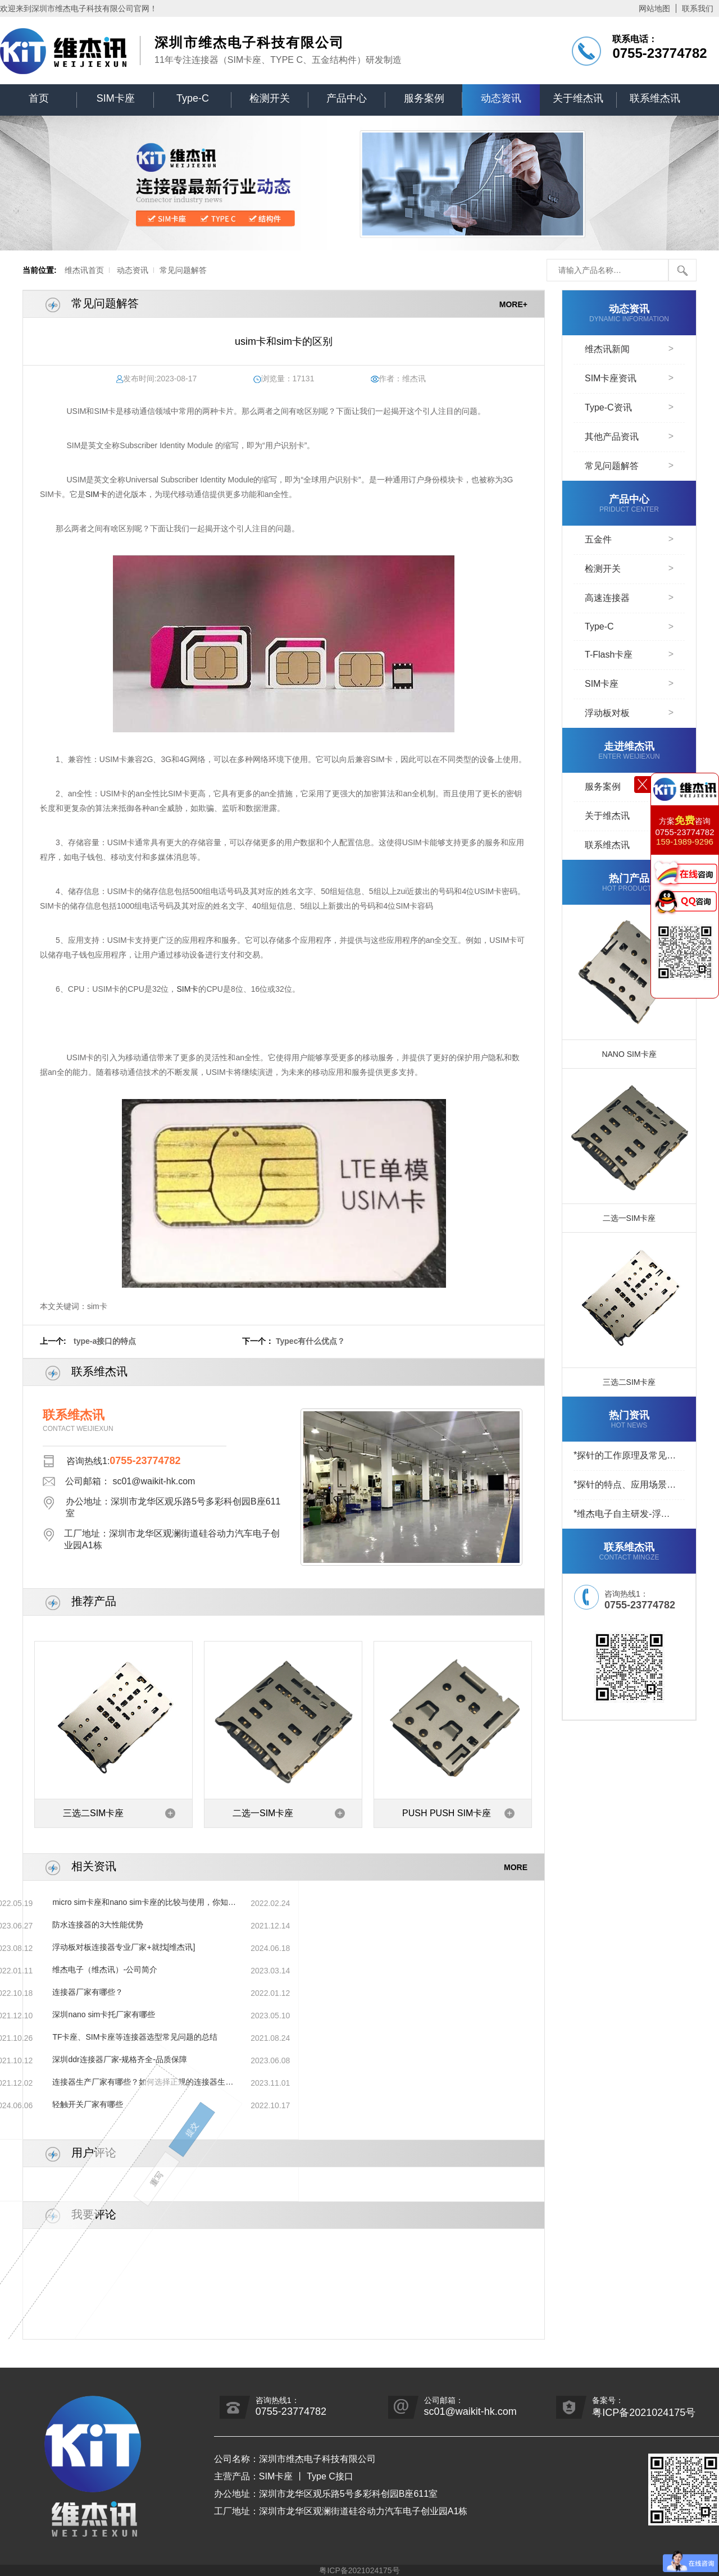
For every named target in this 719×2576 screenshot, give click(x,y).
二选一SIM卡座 (263, 1813)
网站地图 (654, 8)
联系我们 (697, 8)
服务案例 (424, 98)
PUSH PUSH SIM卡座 (446, 1813)
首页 (39, 98)
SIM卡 (96, 494)
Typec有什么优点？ (310, 1341)
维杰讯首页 (83, 270)
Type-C (192, 98)
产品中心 (346, 98)
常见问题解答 (183, 270)
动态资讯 (501, 98)
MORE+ (513, 303)
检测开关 (269, 98)
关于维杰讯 (578, 98)
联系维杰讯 (655, 98)
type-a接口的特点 (105, 1341)
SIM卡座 (116, 98)
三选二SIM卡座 (93, 1813)
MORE (515, 1866)
